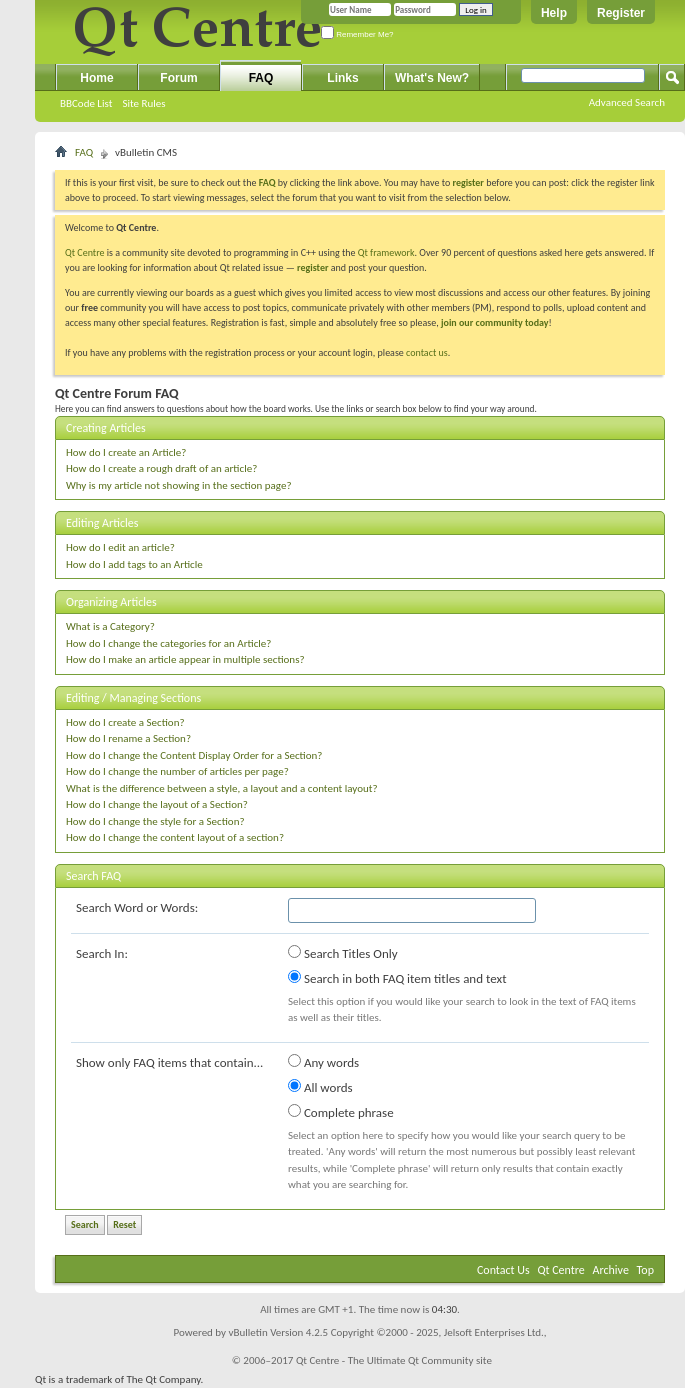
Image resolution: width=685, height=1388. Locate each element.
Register (621, 13)
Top (645, 1270)
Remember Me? (357, 34)
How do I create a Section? (125, 722)
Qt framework (386, 252)
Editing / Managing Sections (133, 698)
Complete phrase (341, 1112)
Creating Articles (106, 428)
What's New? (432, 78)
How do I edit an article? (120, 547)
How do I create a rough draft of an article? (161, 468)
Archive (611, 1270)
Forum (178, 78)
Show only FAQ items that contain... (169, 1062)
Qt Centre (85, 252)
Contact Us (503, 1270)
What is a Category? (110, 626)
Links (342, 78)
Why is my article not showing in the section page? (179, 485)
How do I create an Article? (126, 452)
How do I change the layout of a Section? (157, 804)
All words (320, 1087)
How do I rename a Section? (128, 738)
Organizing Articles (111, 602)
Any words (323, 1062)
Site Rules (143, 103)
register (312, 267)
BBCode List (86, 103)
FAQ (261, 78)
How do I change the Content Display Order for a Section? (194, 755)
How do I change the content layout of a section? (175, 837)
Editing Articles (102, 523)
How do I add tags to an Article (134, 564)
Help (554, 13)
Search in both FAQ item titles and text (397, 978)
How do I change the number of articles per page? (177, 771)
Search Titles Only (343, 953)
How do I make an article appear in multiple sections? (185, 659)
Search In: (102, 953)
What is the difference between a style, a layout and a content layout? (222, 788)
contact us (427, 352)
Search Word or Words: (137, 907)
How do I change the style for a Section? (155, 821)
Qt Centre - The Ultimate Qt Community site (394, 1360)
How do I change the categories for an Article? (168, 643)
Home (96, 78)
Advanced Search (627, 102)
